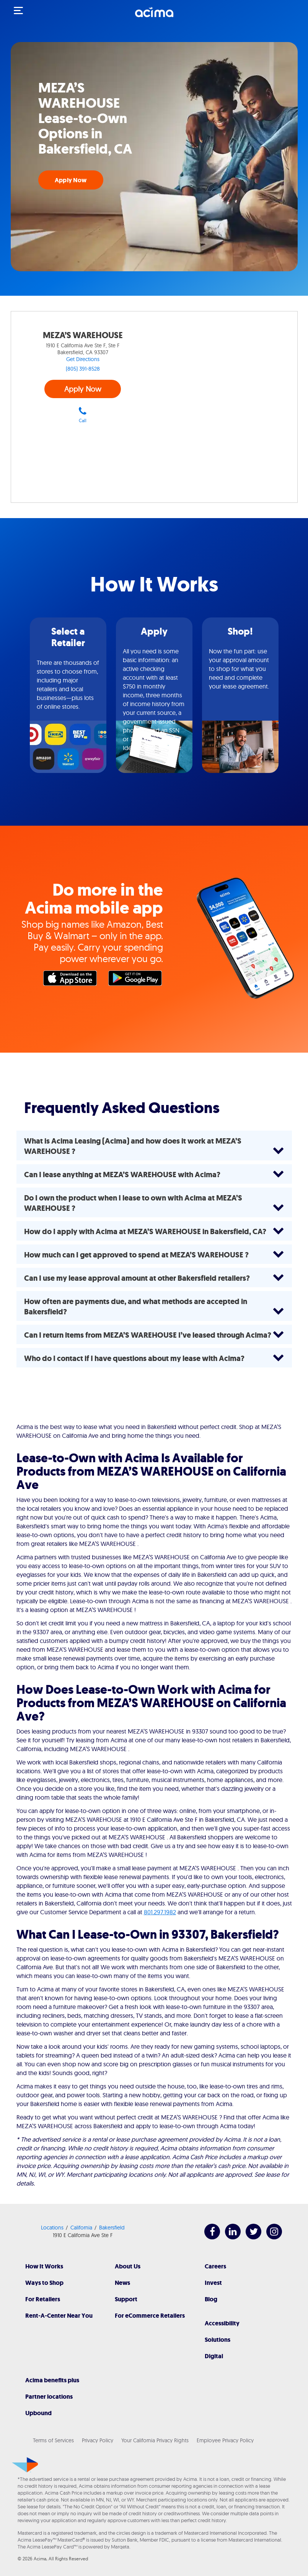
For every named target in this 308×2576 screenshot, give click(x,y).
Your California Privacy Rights (155, 2440)
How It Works (44, 2266)
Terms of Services (53, 2440)
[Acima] (154, 16)
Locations (52, 2227)
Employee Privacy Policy (225, 2440)
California (81, 2227)
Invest (213, 2283)
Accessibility (222, 2323)
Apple (72, 980)
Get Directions (82, 359)
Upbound (38, 2413)
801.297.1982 (160, 1912)
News (122, 2283)
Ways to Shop (44, 2283)
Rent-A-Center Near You (59, 2316)
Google (137, 980)
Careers (215, 2266)
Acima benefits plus (52, 2380)
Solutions (217, 2340)
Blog (211, 2299)
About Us (127, 2266)
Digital (214, 2356)
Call (82, 414)
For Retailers (42, 2299)
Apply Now (70, 180)
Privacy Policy (97, 2440)
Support (126, 2299)
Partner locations (49, 2397)
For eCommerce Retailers (150, 2316)
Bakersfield (112, 2227)
